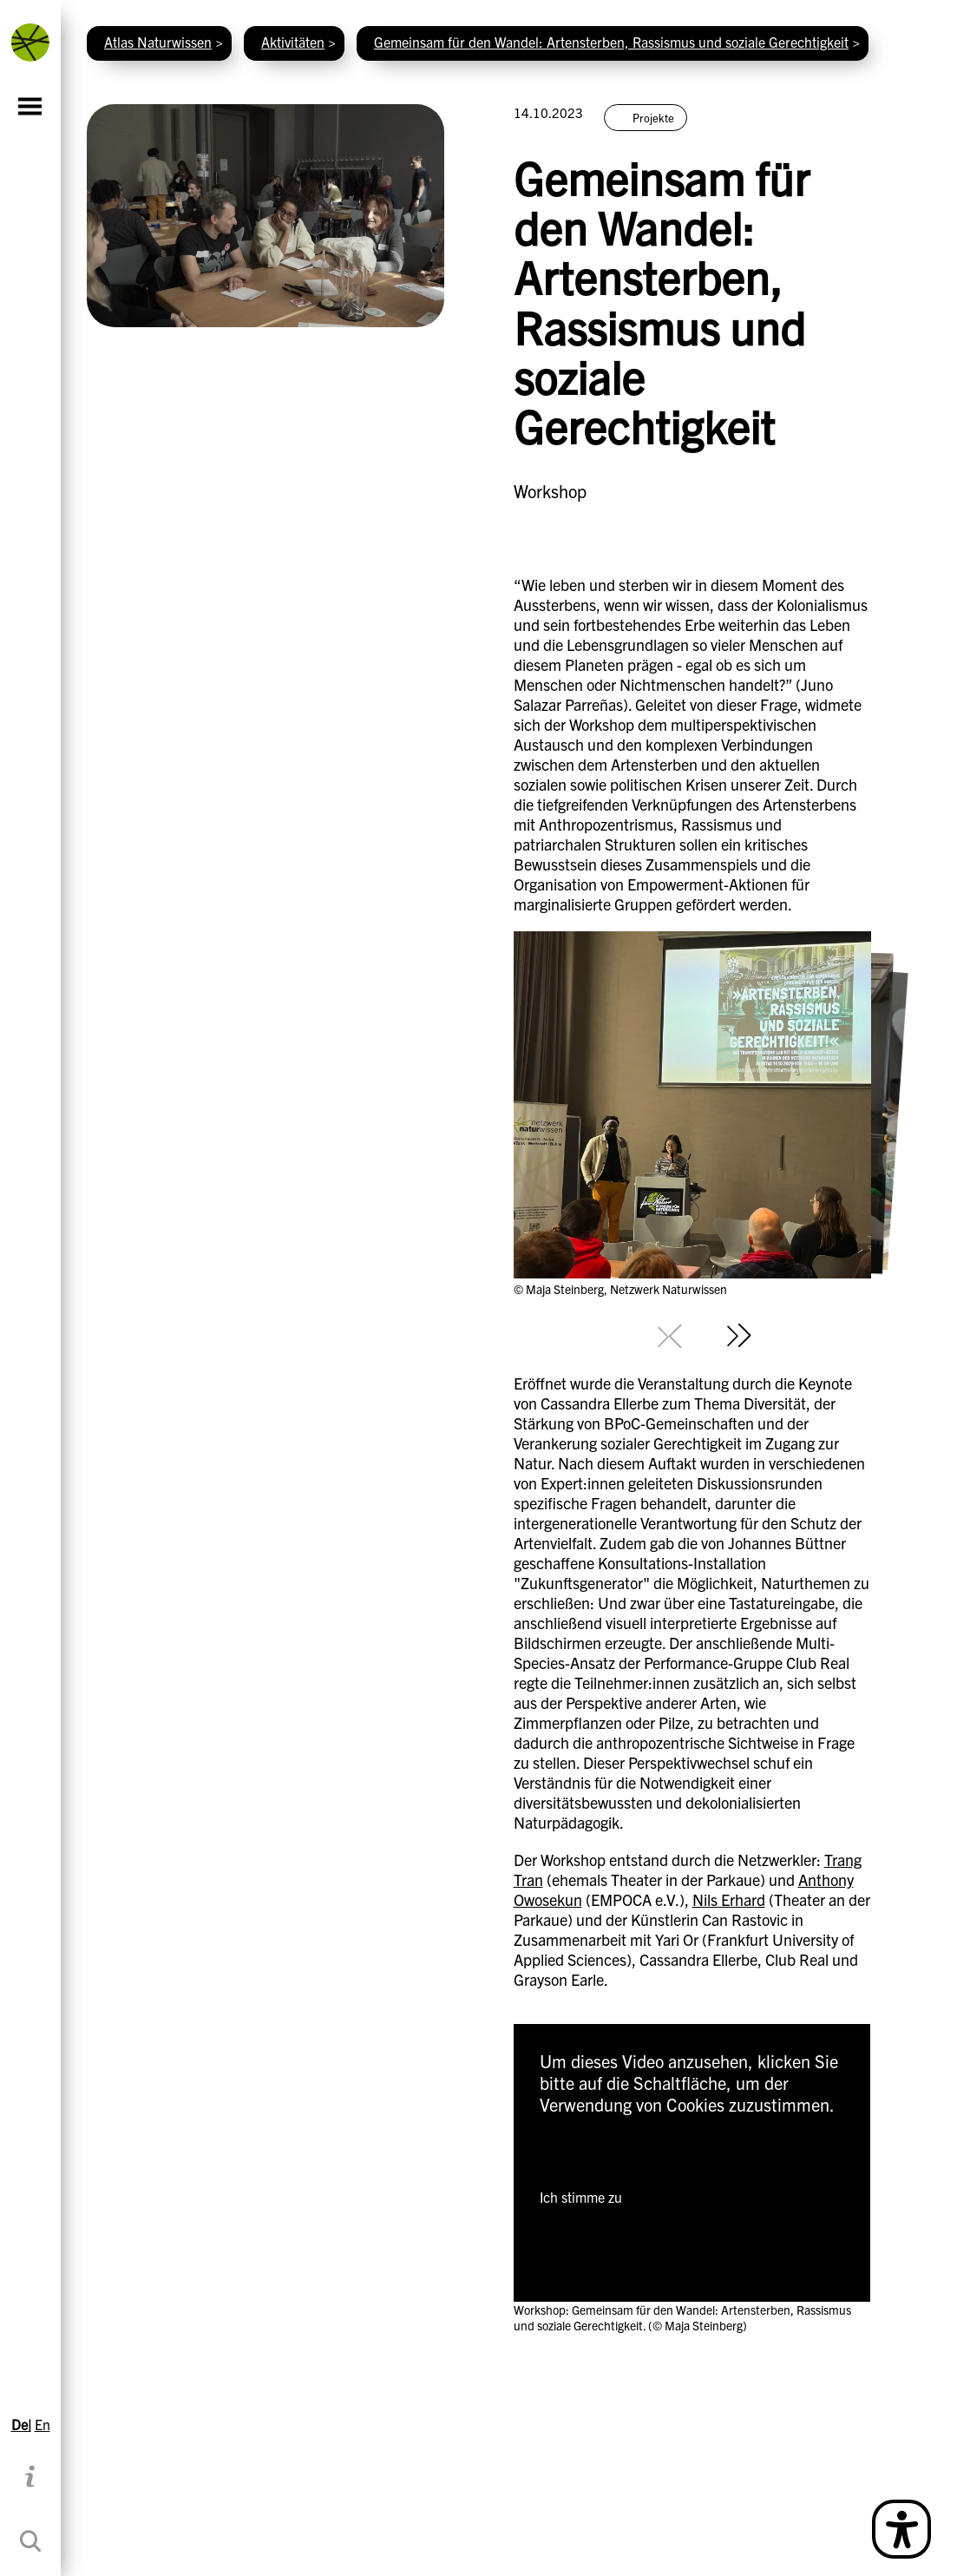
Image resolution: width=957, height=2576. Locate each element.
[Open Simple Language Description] (901, 2529)
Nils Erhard (728, 1899)
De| (21, 2424)
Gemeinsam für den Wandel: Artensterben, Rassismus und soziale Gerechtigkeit (611, 41)
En (42, 2424)
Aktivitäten (292, 41)
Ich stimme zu (581, 2196)
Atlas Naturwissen (158, 41)
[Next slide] (739, 1336)
